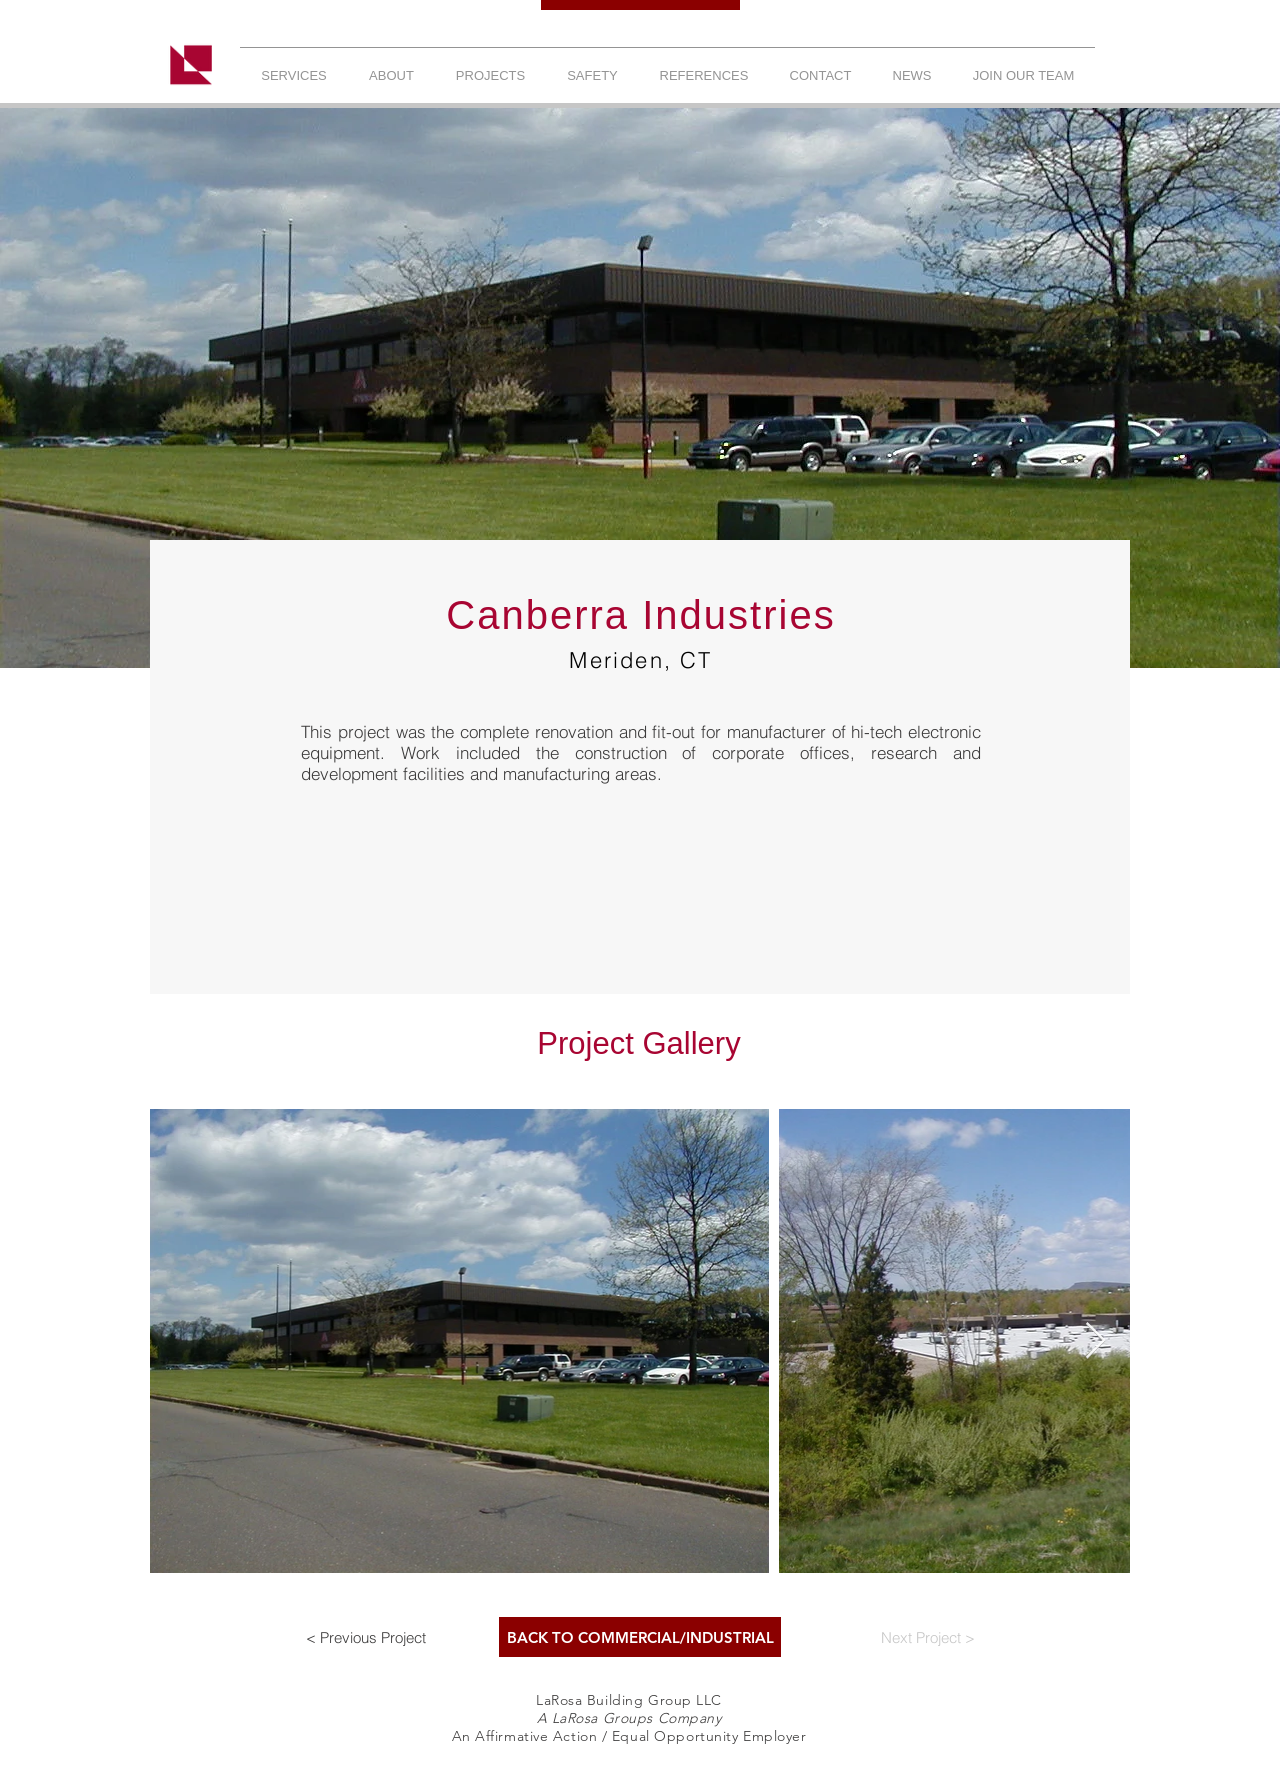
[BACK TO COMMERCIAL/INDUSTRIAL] (640, 1637)
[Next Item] (1095, 1341)
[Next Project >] (927, 1637)
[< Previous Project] (366, 1637)
